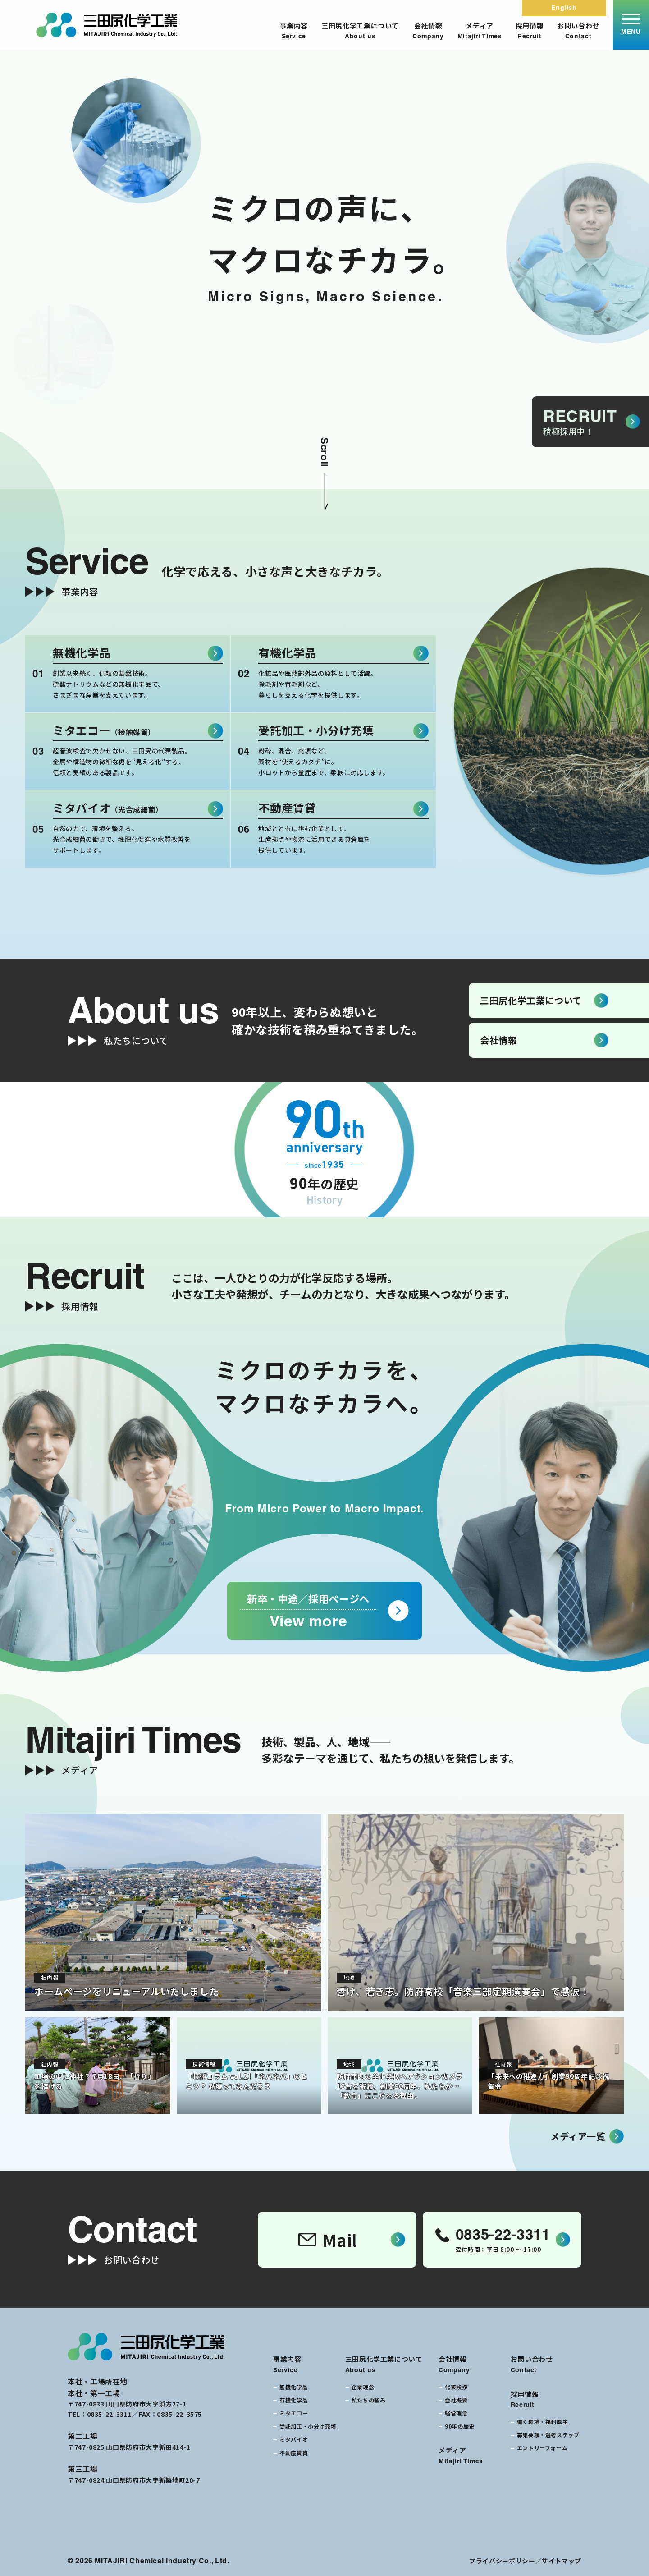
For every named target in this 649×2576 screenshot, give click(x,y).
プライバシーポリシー (502, 2560)
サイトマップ (561, 2560)
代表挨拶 (456, 2387)
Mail (327, 2239)
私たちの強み (369, 2400)
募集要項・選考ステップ (548, 2434)
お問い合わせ (578, 31)
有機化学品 (293, 2400)
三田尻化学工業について (360, 31)
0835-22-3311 (109, 2414)
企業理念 (363, 2387)
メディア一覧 (578, 2136)
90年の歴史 (460, 2426)
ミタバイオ (293, 2439)
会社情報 (427, 31)
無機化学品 (293, 2387)
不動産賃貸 (293, 2453)
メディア (479, 31)
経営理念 (456, 2413)
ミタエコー (293, 2413)
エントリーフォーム (542, 2448)
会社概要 (456, 2400)
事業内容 (294, 31)
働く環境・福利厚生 (542, 2421)
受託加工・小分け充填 (307, 2426)
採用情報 (530, 31)
